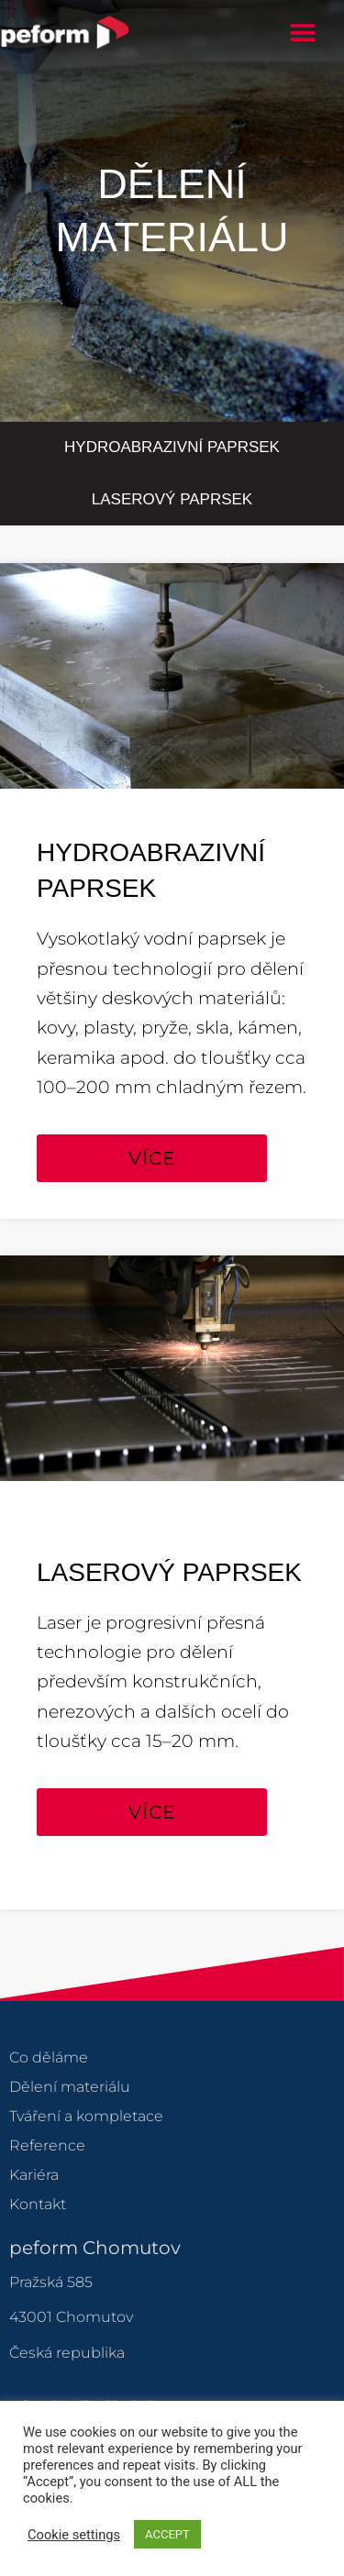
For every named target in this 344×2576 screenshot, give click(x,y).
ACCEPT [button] (167, 2534)
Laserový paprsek (172, 499)
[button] (303, 32)
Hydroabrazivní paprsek (172, 447)
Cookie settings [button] (74, 2534)
